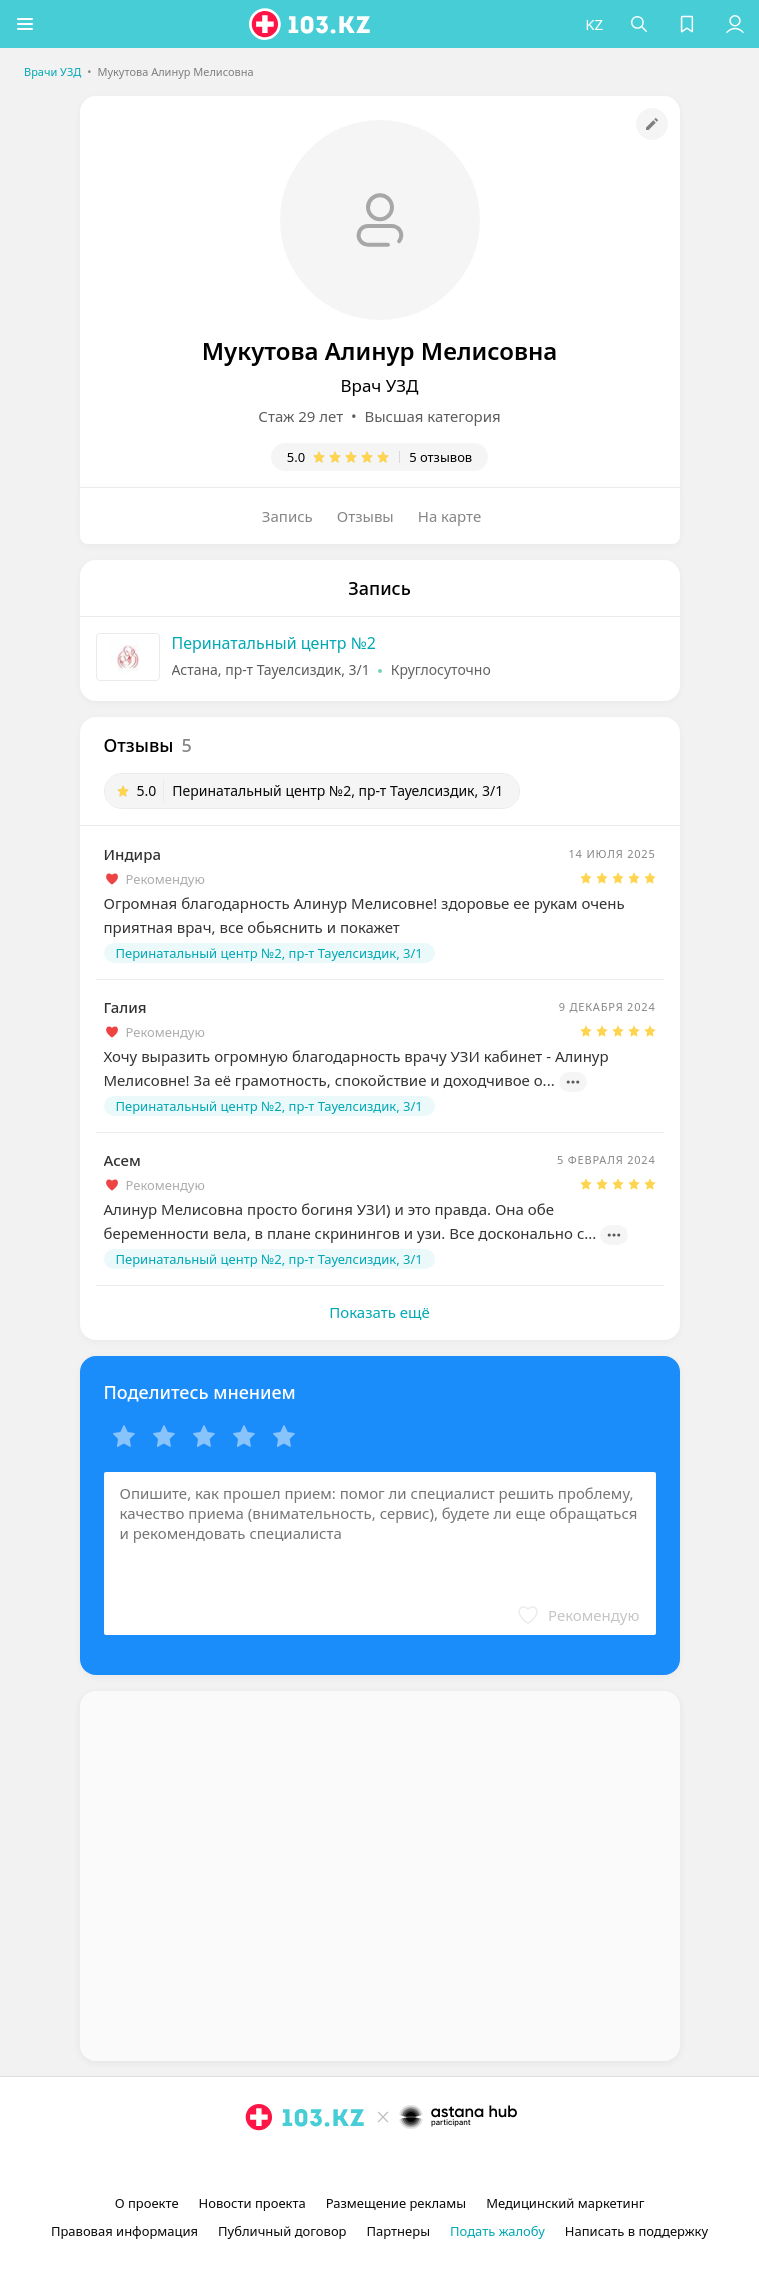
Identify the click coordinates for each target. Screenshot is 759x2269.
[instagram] (350, 2163)
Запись (287, 516)
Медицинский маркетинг (565, 2203)
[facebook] (382, 2163)
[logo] (311, 24)
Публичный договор (282, 2231)
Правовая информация (124, 2231)
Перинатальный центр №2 (274, 643)
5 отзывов (440, 457)
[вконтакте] (414, 2163)
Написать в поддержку (636, 2231)
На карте (449, 516)
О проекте (147, 2203)
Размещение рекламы (396, 2203)
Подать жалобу (497, 2231)
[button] (25, 24)
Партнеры (399, 2231)
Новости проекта (252, 2203)
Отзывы (365, 516)
